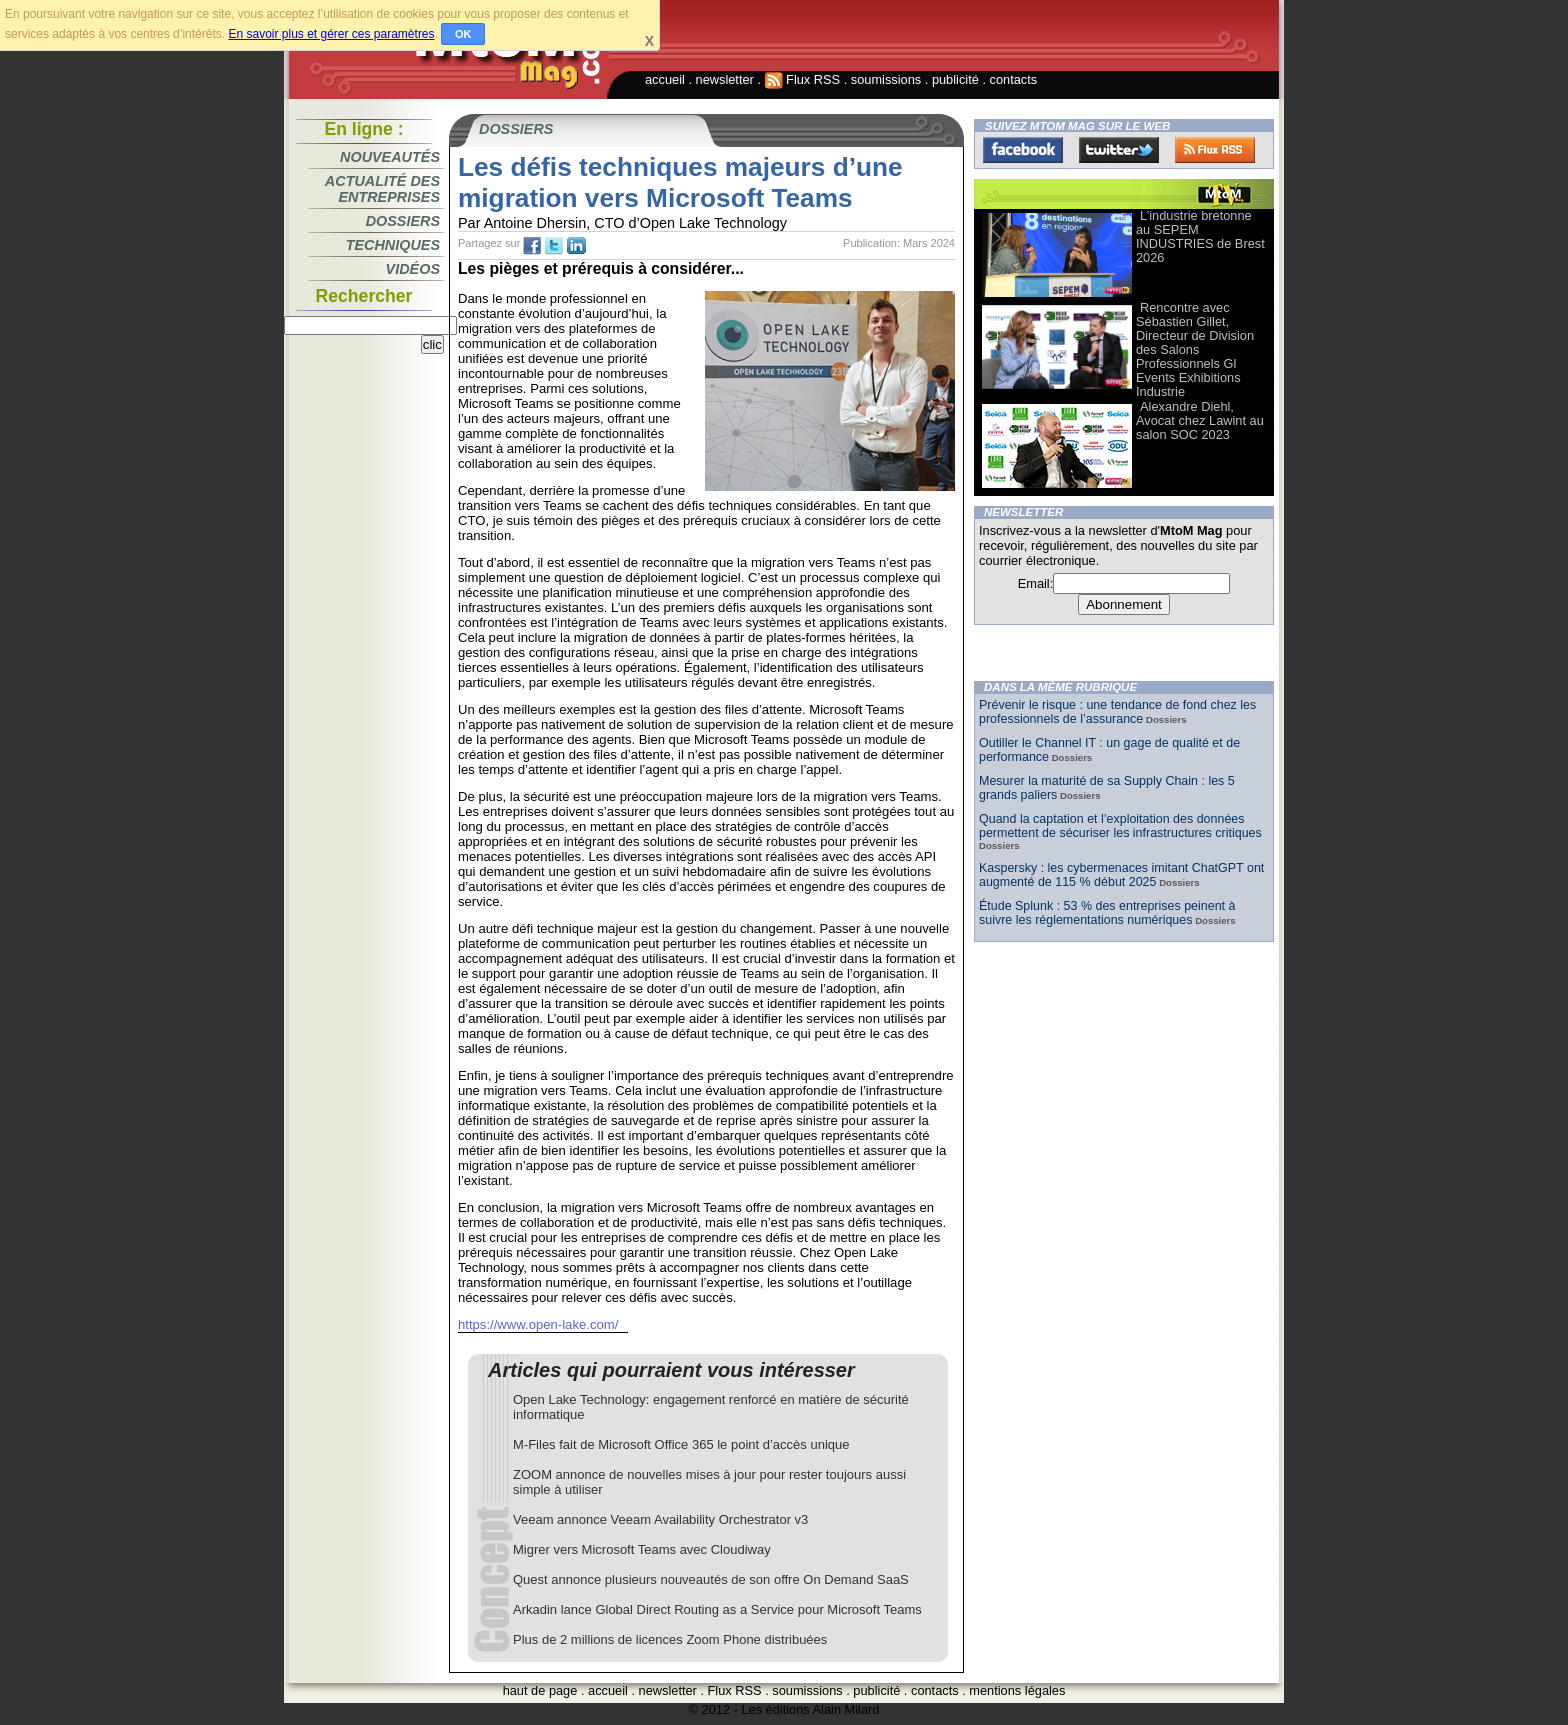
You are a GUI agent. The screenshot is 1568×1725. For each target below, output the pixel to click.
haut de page (540, 1690)
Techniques (393, 245)
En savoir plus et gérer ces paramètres (331, 34)
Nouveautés (390, 157)
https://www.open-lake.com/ (538, 1324)
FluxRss (1215, 150)
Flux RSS (803, 79)
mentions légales (1017, 1690)
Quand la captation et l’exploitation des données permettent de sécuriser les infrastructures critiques (1120, 826)
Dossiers (403, 221)
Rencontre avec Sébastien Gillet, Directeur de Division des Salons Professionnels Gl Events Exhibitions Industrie (1195, 349)
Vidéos (413, 269)
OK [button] (463, 34)
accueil (665, 79)
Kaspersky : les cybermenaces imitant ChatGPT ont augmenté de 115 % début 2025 (1121, 875)
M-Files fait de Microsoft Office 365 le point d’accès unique (681, 1444)
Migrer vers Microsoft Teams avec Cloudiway (642, 1549)
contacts (1014, 79)
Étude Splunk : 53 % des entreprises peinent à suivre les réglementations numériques (1107, 913)
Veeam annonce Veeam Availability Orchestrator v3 (660, 1519)
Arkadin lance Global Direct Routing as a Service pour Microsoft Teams (717, 1609)
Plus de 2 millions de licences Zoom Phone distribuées (670, 1639)
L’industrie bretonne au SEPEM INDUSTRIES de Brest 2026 (1200, 236)
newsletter (725, 79)
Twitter (1119, 150)
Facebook (1023, 150)
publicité (955, 79)
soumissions (886, 79)
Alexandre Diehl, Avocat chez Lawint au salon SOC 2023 (1200, 420)
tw (554, 246)
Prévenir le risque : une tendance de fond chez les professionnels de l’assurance (1117, 712)
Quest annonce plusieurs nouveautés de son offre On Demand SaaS (711, 1579)
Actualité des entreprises (382, 189)
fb (532, 246)
